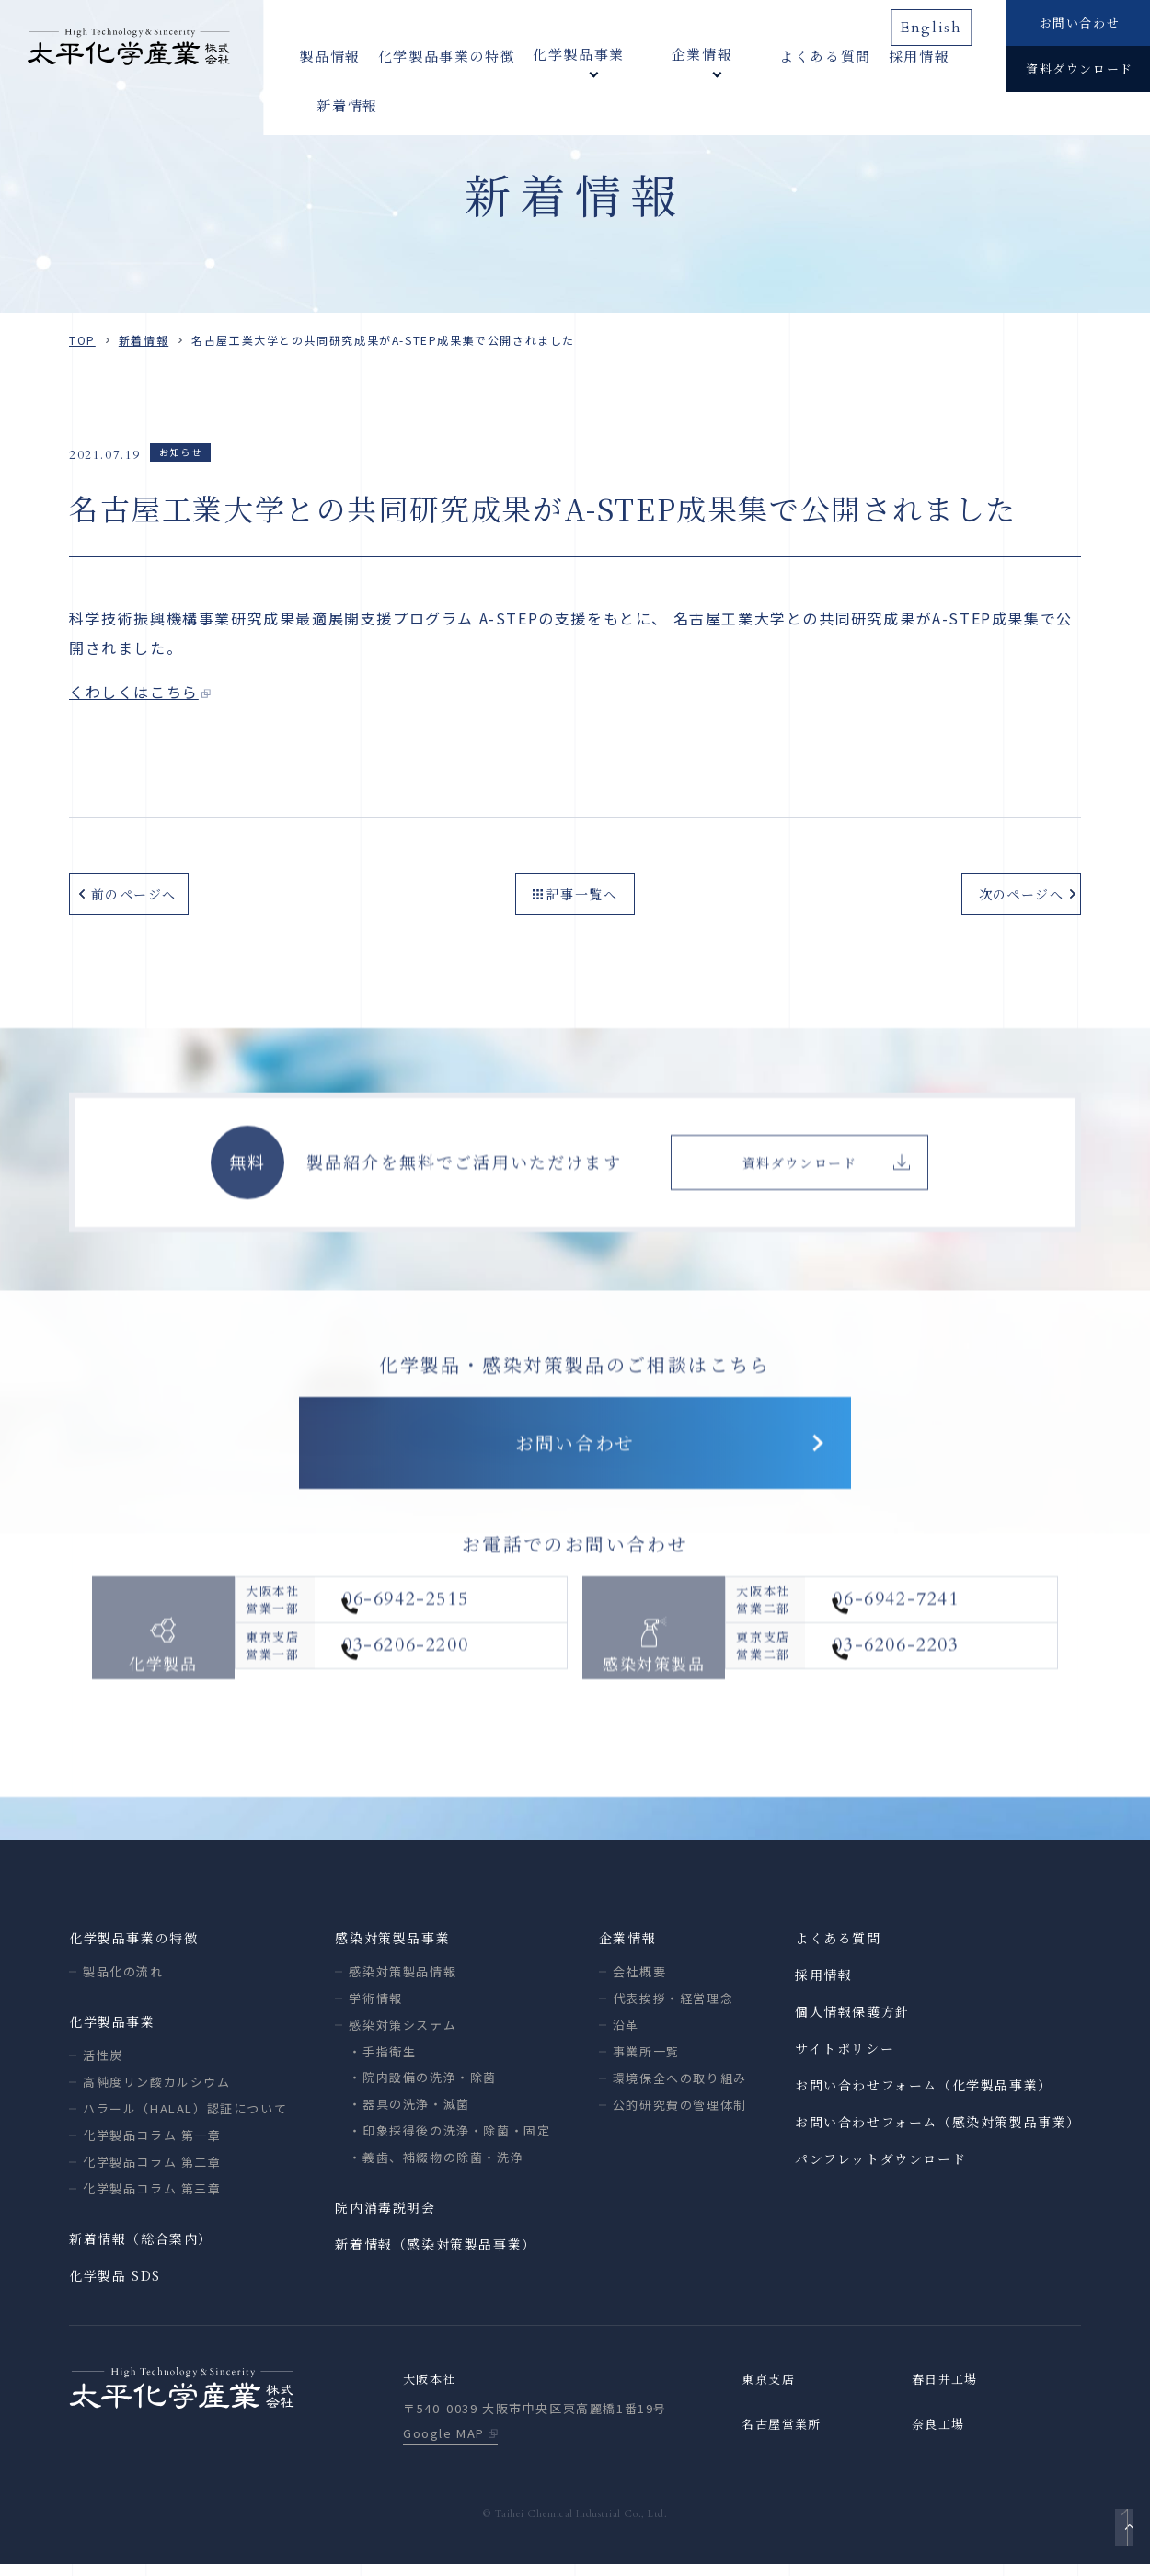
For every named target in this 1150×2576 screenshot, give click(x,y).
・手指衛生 (382, 2061)
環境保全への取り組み (680, 2088)
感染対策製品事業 (392, 1948)
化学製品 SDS (115, 2285)
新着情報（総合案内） (141, 2248)
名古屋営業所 (785, 2436)
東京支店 (770, 2390)
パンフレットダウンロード (880, 2168)
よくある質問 (766, 54)
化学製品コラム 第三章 (152, 2198)
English (938, 21)
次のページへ (1015, 891)
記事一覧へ (582, 891)
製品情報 (329, 54)
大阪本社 (431, 2390)
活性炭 (103, 2065)
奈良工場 (940, 2436)
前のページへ (134, 891)
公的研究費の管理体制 (680, 2115)
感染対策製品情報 (402, 1981)
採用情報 (860, 54)
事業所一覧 (646, 2061)
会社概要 (639, 1981)
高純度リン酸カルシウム (157, 2092)
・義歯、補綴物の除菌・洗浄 (436, 2167)
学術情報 (375, 2008)
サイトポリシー (844, 2058)
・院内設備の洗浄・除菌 (423, 2087)
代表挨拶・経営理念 (673, 2008)
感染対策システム (402, 2035)
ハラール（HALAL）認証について (185, 2118)
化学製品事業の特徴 (446, 54)
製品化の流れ (123, 1981)
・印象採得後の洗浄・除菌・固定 (449, 2140)
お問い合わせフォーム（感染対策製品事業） (938, 2132)
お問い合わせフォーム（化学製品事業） (923, 2095)
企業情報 (627, 1948)
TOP (82, 340)
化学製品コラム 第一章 (152, 2145)
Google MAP (444, 2445)
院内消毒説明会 (385, 2217)
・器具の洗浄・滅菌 (409, 2114)
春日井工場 (947, 2390)
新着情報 (938, 54)
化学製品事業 (112, 2031)
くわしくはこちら (134, 692)
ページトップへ (1118, 2535)
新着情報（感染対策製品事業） (435, 2254)
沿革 (626, 2035)
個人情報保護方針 (852, 2021)
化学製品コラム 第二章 (152, 2172)
